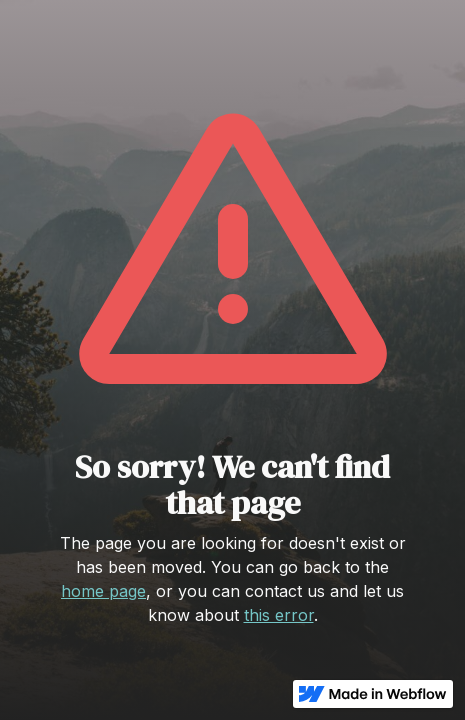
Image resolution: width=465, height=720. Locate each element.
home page (103, 591)
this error (279, 615)
